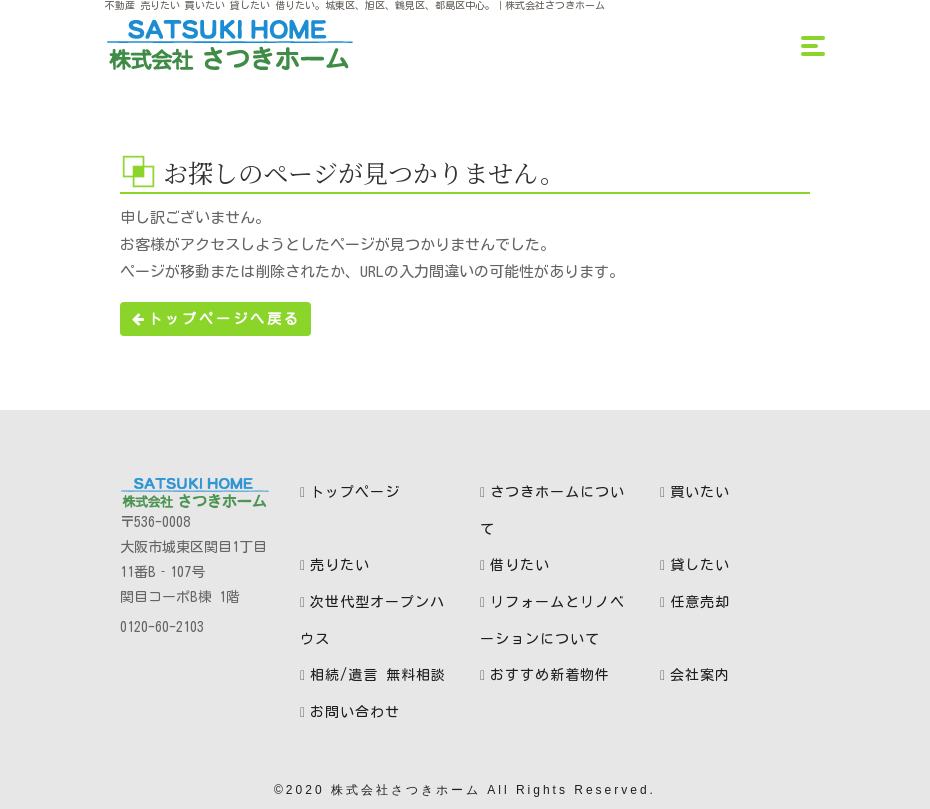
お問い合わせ (355, 712)
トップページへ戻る (215, 319)
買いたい (700, 492)
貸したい (700, 565)
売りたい (340, 565)
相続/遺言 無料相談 (378, 675)
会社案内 (700, 675)
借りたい (520, 565)
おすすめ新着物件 (550, 675)
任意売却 (700, 602)
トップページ (355, 492)
